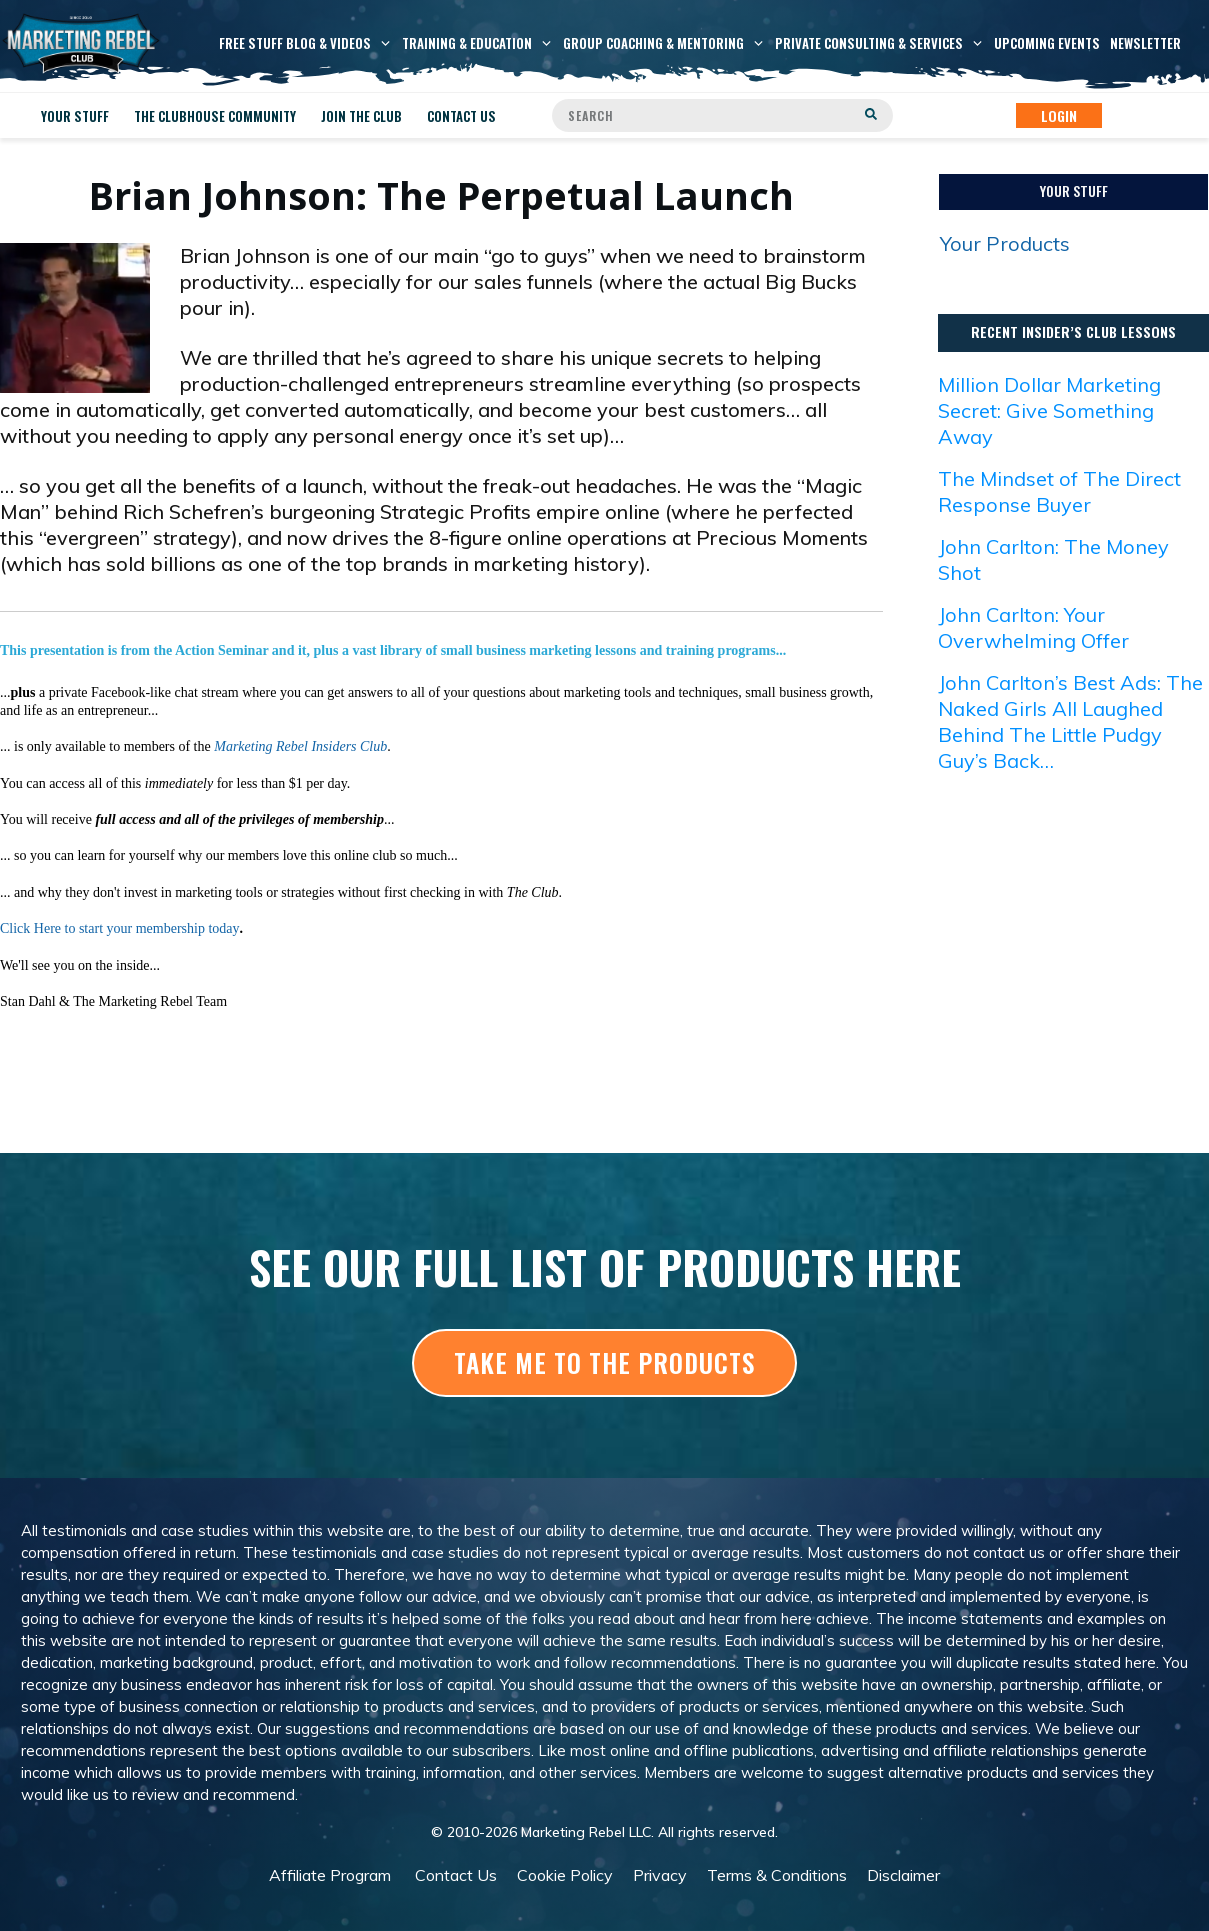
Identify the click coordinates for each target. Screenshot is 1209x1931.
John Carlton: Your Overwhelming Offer (1033, 627)
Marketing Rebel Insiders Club (300, 746)
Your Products (1005, 243)
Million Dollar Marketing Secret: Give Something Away (1049, 410)
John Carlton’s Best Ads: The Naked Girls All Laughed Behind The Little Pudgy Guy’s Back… (1070, 721)
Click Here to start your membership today (120, 928)
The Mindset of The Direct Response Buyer (1059, 491)
